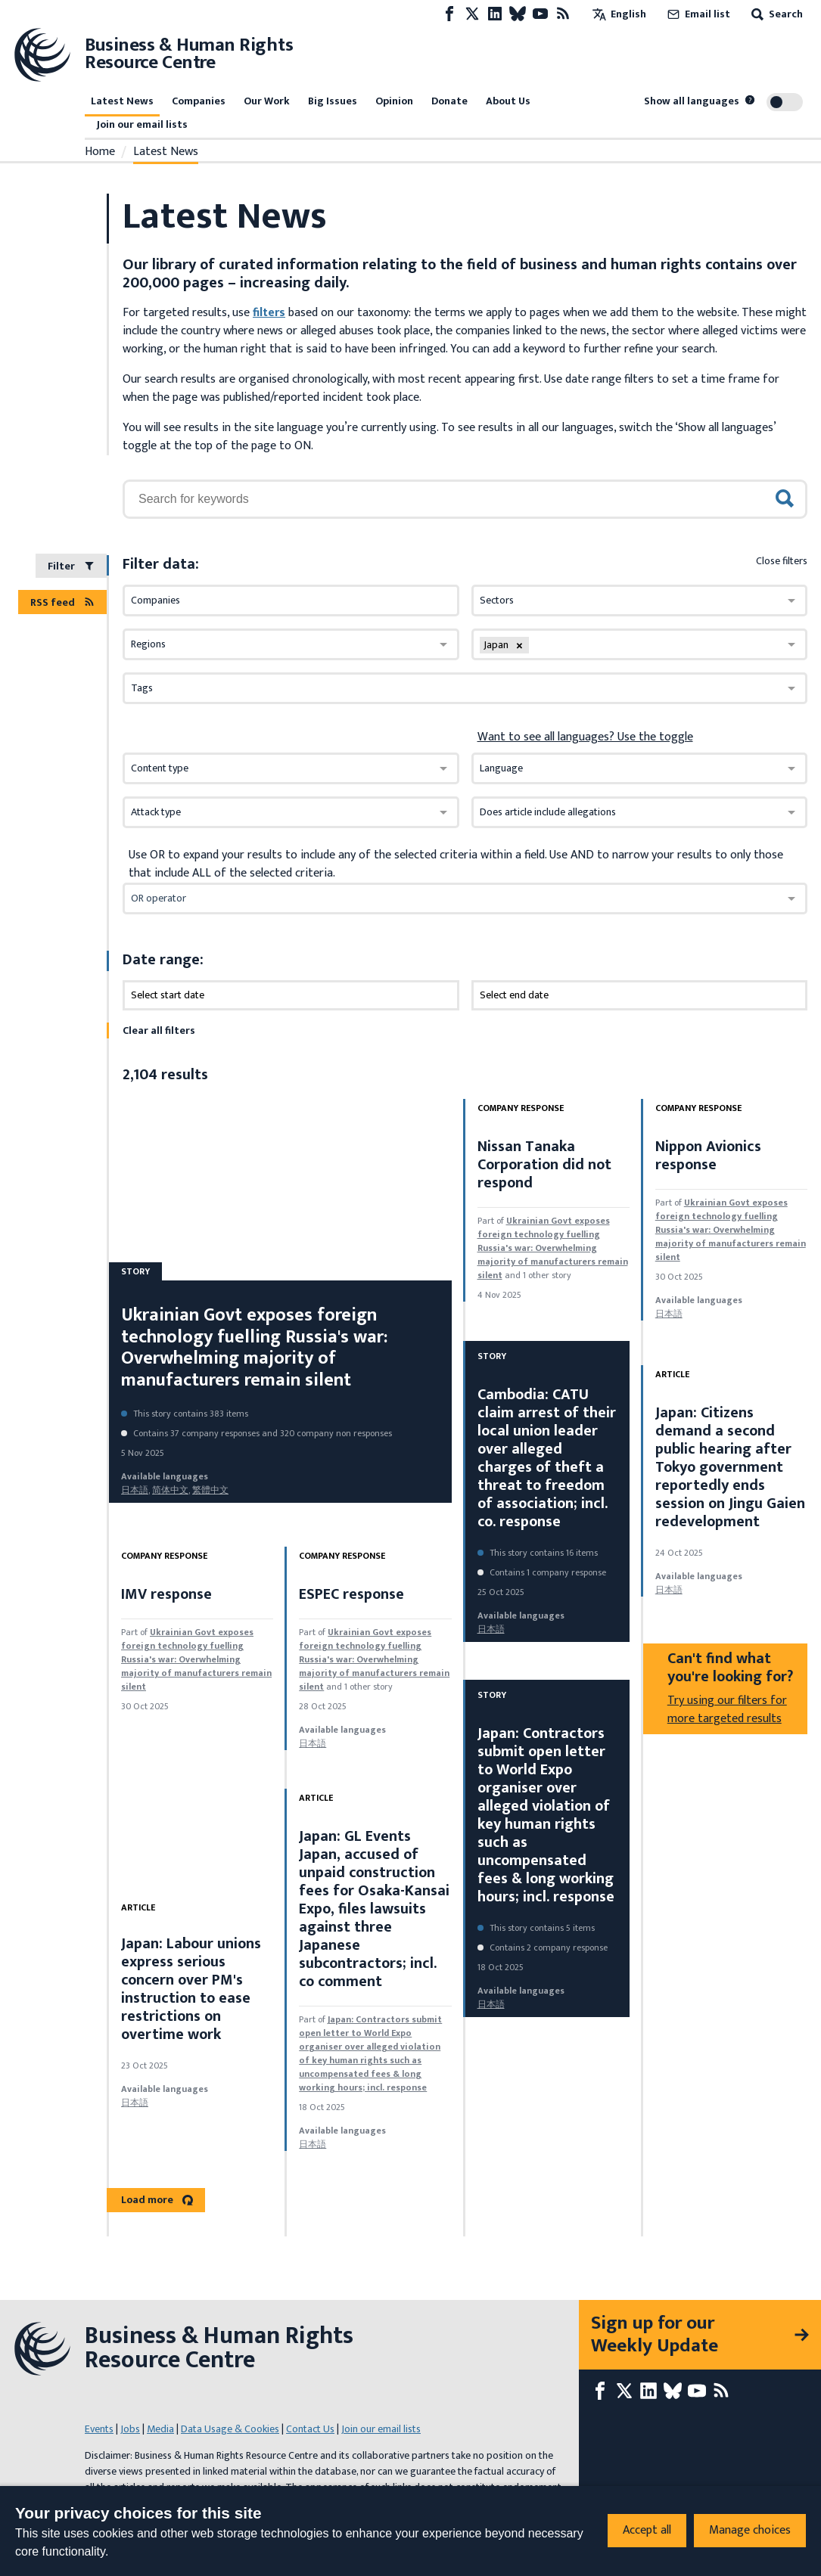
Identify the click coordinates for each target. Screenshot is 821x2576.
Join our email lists (142, 124)
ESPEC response (351, 1594)
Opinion (394, 101)
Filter (71, 566)
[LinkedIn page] (495, 14)
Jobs (130, 2429)
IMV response (166, 1594)
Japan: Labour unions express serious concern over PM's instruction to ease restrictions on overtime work (191, 1989)
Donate (449, 101)
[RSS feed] (563, 14)
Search (775, 14)
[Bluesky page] (517, 14)
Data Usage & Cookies (230, 2429)
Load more (157, 2199)
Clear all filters (159, 1030)
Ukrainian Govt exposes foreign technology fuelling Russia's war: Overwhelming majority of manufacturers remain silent (254, 1347)
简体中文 (170, 1489)
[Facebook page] (449, 14)
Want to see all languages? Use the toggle (585, 737)
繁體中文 (210, 1489)
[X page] (472, 14)
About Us (508, 101)
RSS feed (62, 602)
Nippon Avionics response (708, 1156)
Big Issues (332, 101)
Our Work (267, 101)
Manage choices (750, 2530)
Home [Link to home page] (100, 152)
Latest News (122, 101)
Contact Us (310, 2429)
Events (99, 2429)
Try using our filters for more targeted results (727, 1709)
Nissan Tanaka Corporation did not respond (544, 1165)
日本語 (134, 1489)
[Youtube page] (540, 14)
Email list (697, 14)
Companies (198, 101)
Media (160, 2429)
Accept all (647, 2530)
